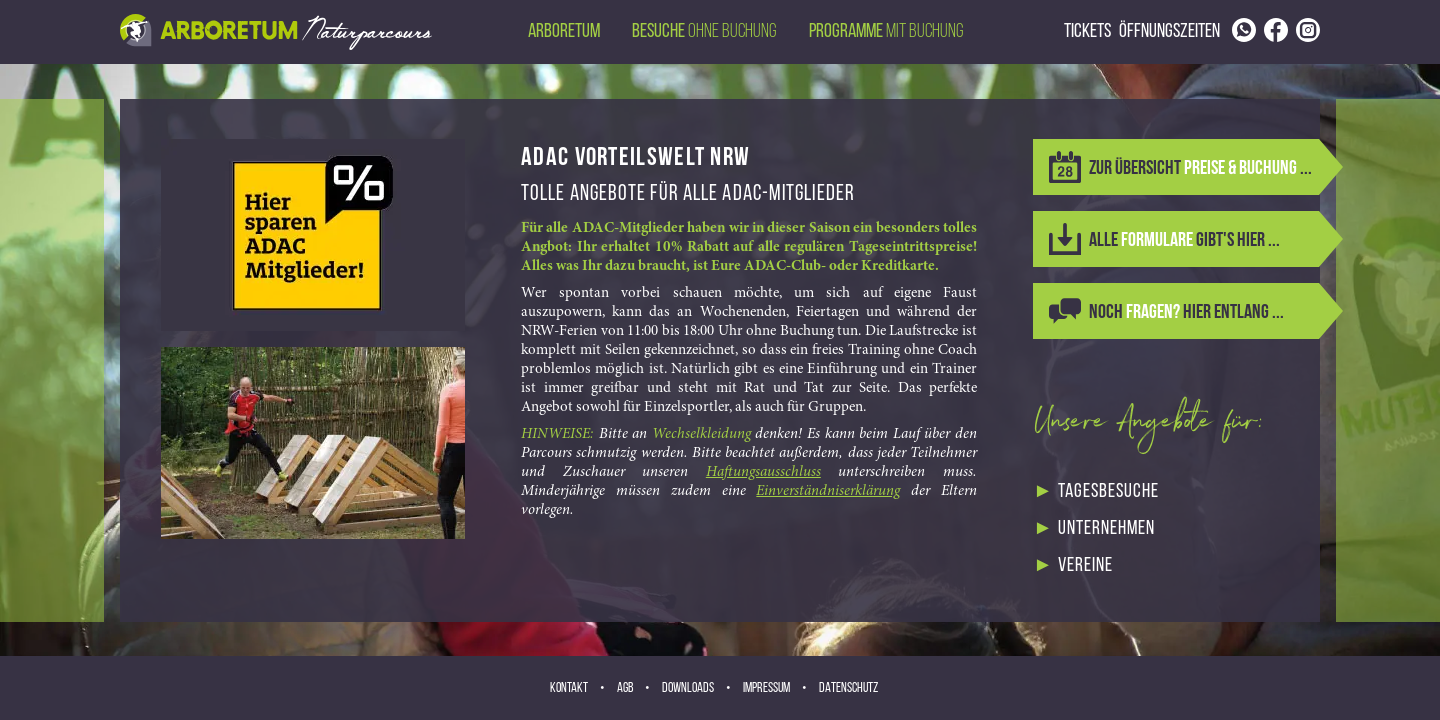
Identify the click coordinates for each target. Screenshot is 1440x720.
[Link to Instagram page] (1308, 30)
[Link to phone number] (1244, 30)
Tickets (1087, 32)
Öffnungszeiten (1169, 32)
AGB (625, 688)
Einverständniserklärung (828, 491)
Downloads (688, 688)
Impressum (766, 688)
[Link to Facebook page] (1276, 30)
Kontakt (569, 688)
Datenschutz (848, 688)
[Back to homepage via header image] (276, 32)
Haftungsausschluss (763, 472)
